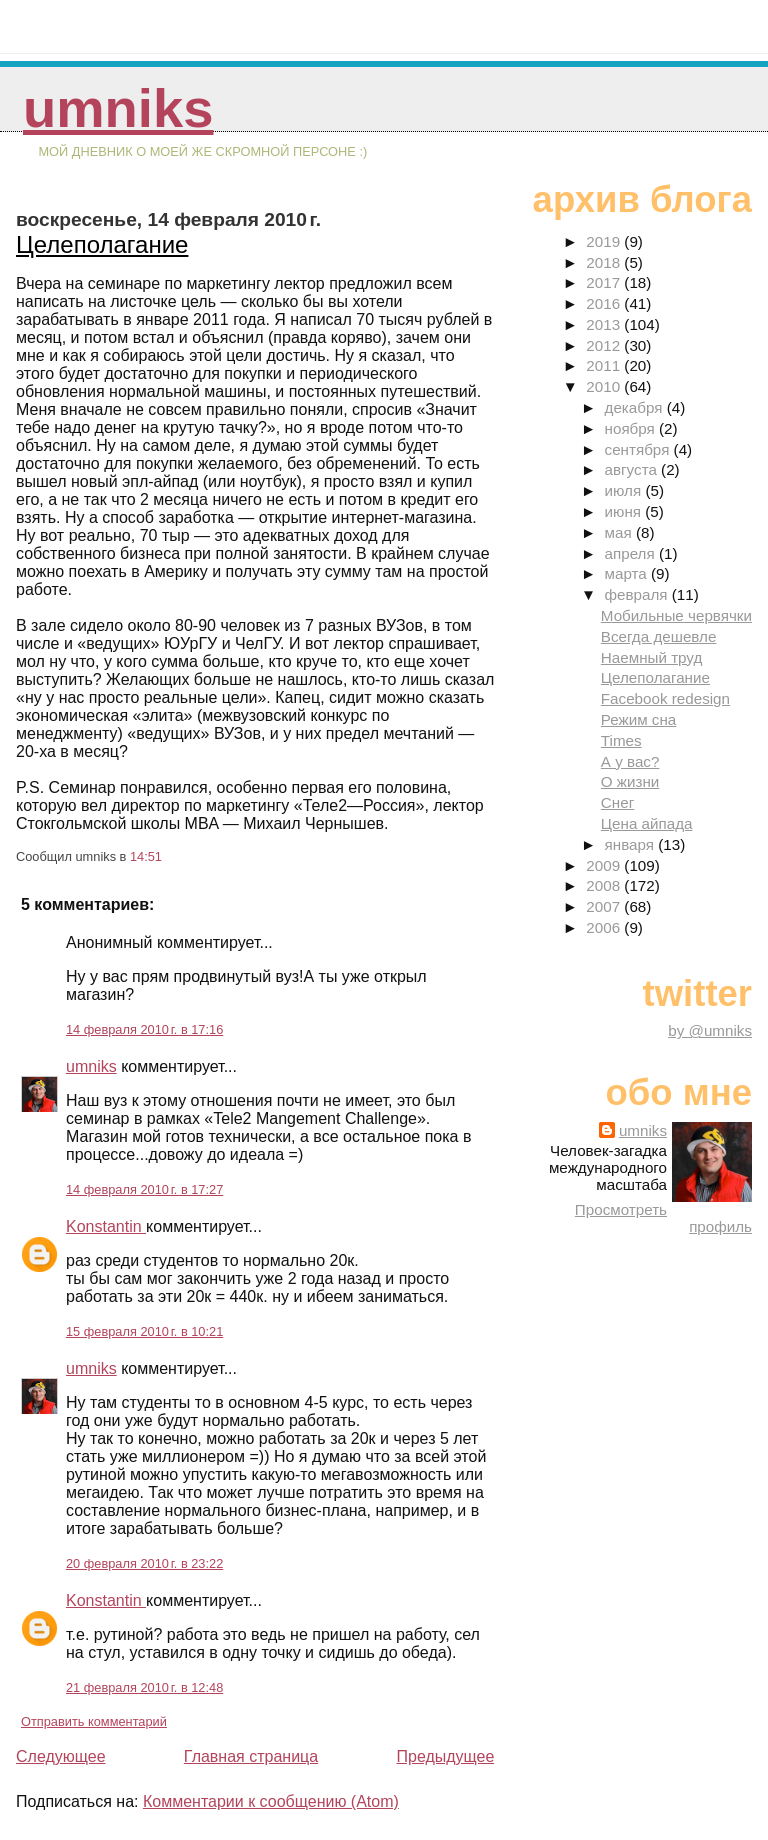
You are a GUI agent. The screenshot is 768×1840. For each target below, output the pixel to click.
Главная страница (251, 1756)
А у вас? (630, 761)
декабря (636, 407)
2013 (605, 324)
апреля (632, 553)
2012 (605, 345)
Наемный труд (652, 657)
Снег (617, 802)
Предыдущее (445, 1756)
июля (625, 490)
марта (628, 573)
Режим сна (638, 719)
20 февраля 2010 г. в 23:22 (144, 1563)
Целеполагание (102, 244)
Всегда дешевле (659, 636)
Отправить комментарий (94, 1721)
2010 (605, 386)
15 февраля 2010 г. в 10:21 (144, 1331)
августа (633, 469)
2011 (605, 365)
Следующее (61, 1756)
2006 (605, 927)
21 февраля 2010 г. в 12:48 (144, 1687)
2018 (605, 262)
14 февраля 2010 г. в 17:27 (144, 1189)
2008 (605, 885)
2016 (605, 303)
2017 (605, 282)
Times (621, 740)
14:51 (146, 856)
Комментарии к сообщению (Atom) (271, 1801)
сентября (639, 449)
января (632, 844)
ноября (632, 428)
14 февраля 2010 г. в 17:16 (144, 1029)
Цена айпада (647, 823)
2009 (605, 865)
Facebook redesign (665, 698)
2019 (605, 241)
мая (620, 532)
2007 (605, 906)
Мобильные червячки (676, 615)
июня (625, 511)
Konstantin (106, 1226)
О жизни (630, 781)
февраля (638, 594)
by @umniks (710, 1030)
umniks (118, 108)
